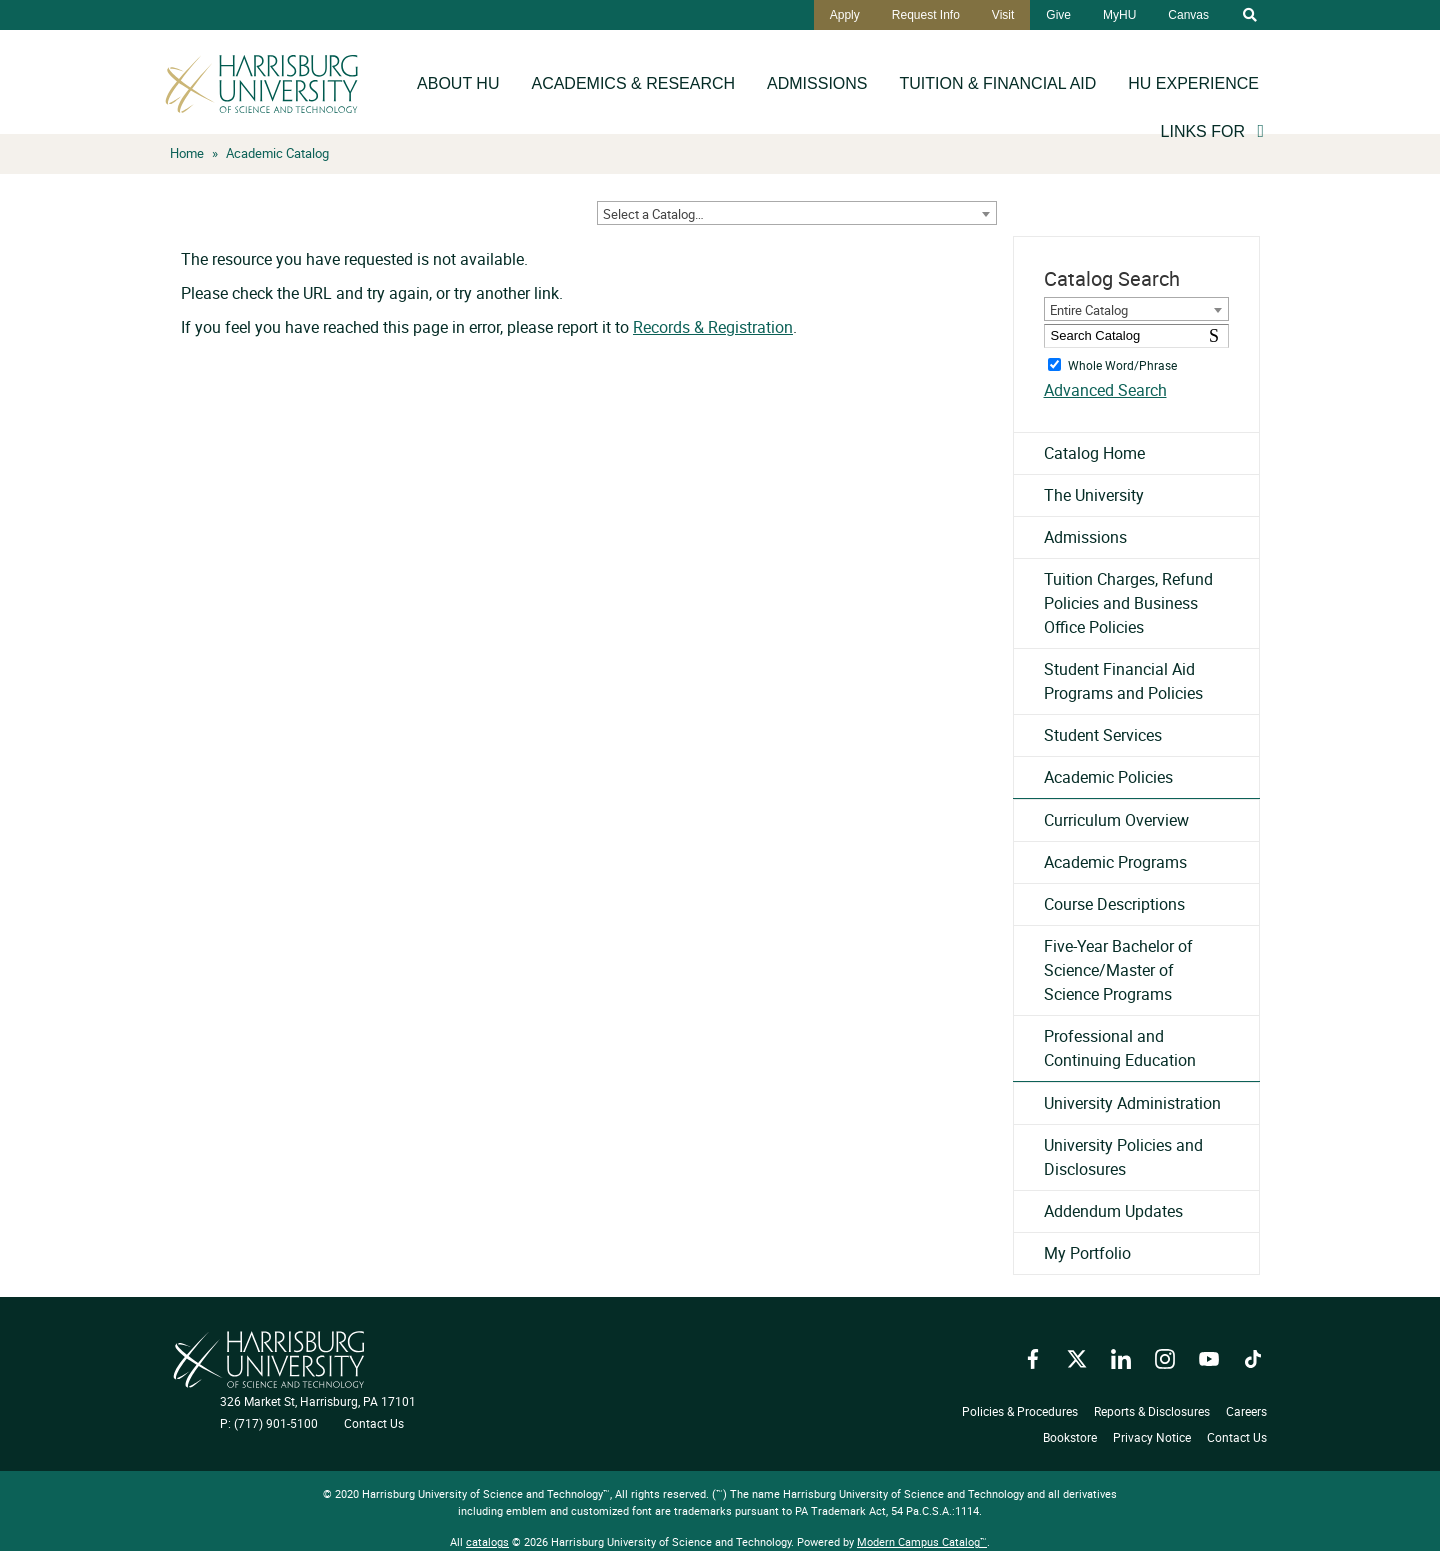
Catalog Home (1094, 453)
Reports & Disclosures (1152, 1411)
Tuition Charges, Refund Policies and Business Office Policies (1128, 603)
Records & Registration (713, 327)
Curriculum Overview (1116, 820)
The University (1094, 495)
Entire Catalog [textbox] (1089, 310)
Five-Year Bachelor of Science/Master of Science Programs (1118, 970)
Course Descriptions (1114, 904)
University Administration (1132, 1103)
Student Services (1103, 735)
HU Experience (1193, 83)
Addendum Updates (1113, 1211)
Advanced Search (1105, 390)
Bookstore (1070, 1437)
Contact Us (374, 1423)
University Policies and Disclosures (1123, 1157)
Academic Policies (1108, 777)
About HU (458, 83)
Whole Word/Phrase (1122, 364)
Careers (1246, 1411)
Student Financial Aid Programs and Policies (1123, 681)
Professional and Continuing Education (1120, 1048)
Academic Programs (1115, 862)
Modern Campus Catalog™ (922, 1541)
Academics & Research (633, 83)
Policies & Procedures (1020, 1411)
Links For (1203, 131)
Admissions (817, 83)
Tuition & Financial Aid (998, 83)
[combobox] (797, 213)
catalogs (487, 1541)
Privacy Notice (1152, 1437)
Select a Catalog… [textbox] (653, 214)
